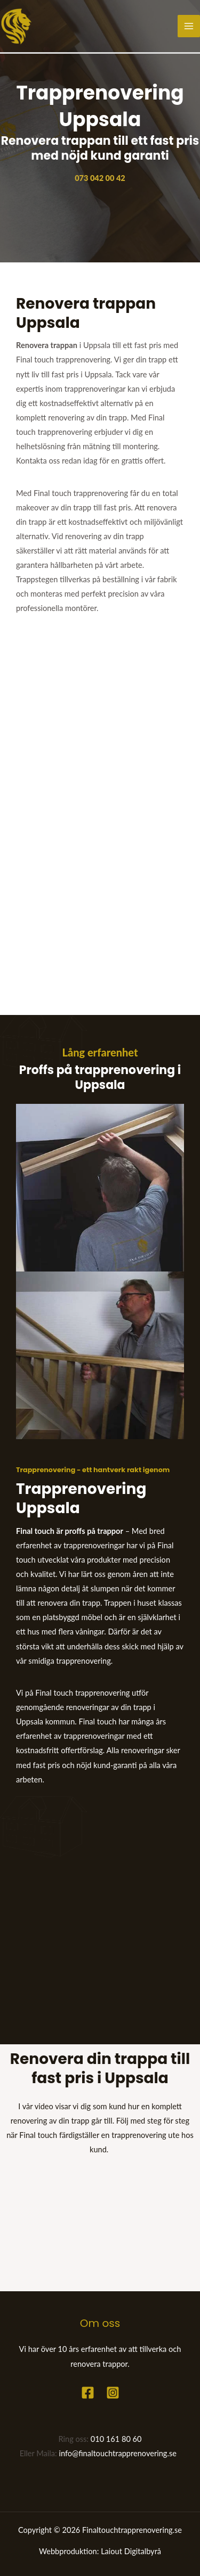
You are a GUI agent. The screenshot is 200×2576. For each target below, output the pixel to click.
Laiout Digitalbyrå (131, 2551)
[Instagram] (112, 2392)
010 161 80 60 (116, 2438)
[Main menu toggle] (189, 26)
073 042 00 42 (100, 178)
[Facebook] (87, 2392)
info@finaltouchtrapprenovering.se (118, 2453)
